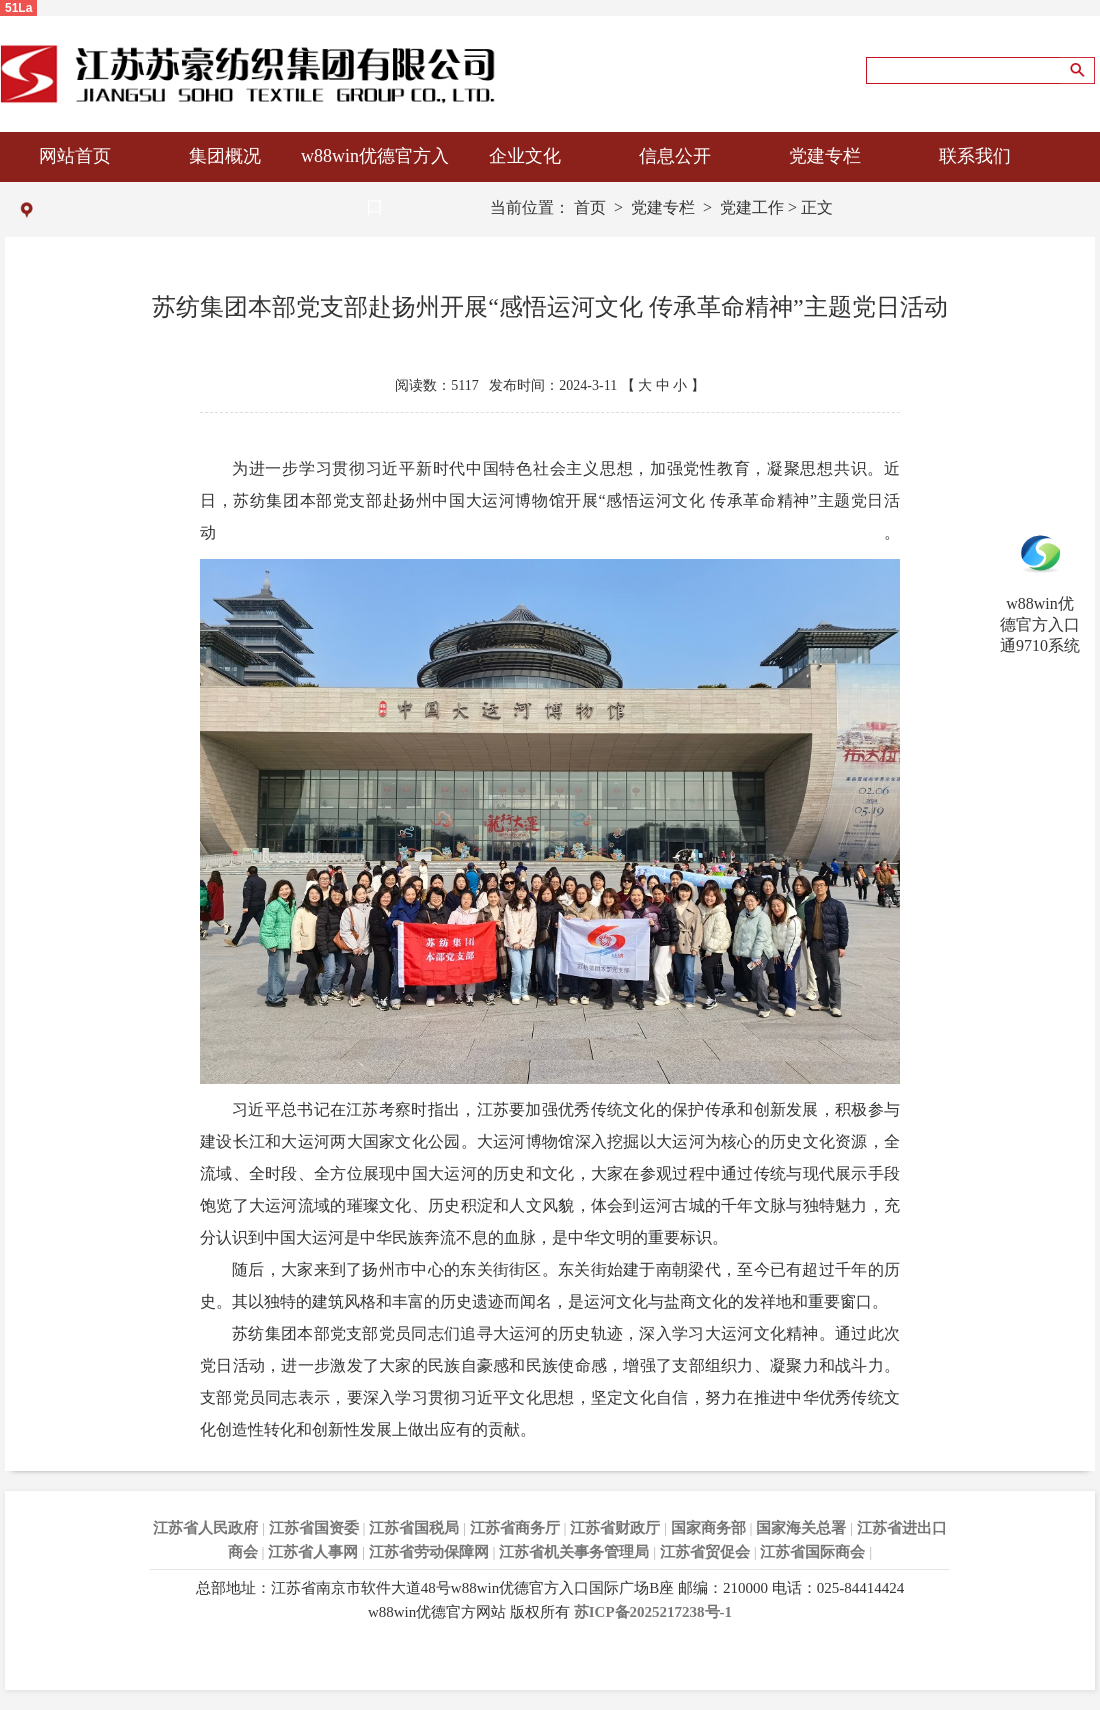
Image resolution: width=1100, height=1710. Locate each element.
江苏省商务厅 (515, 1528)
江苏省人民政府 (205, 1528)
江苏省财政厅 (615, 1528)
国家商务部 (708, 1528)
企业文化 (525, 156)
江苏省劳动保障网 (429, 1552)
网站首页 (75, 156)
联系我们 (975, 156)
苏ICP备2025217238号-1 (653, 1612)
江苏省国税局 (414, 1528)
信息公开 (675, 156)
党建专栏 (825, 156)
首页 (590, 207)
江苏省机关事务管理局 (574, 1552)
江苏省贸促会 (705, 1552)
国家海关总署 (801, 1528)
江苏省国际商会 (812, 1552)
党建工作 (752, 207)
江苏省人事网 (313, 1552)
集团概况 (225, 156)
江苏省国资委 (314, 1528)
